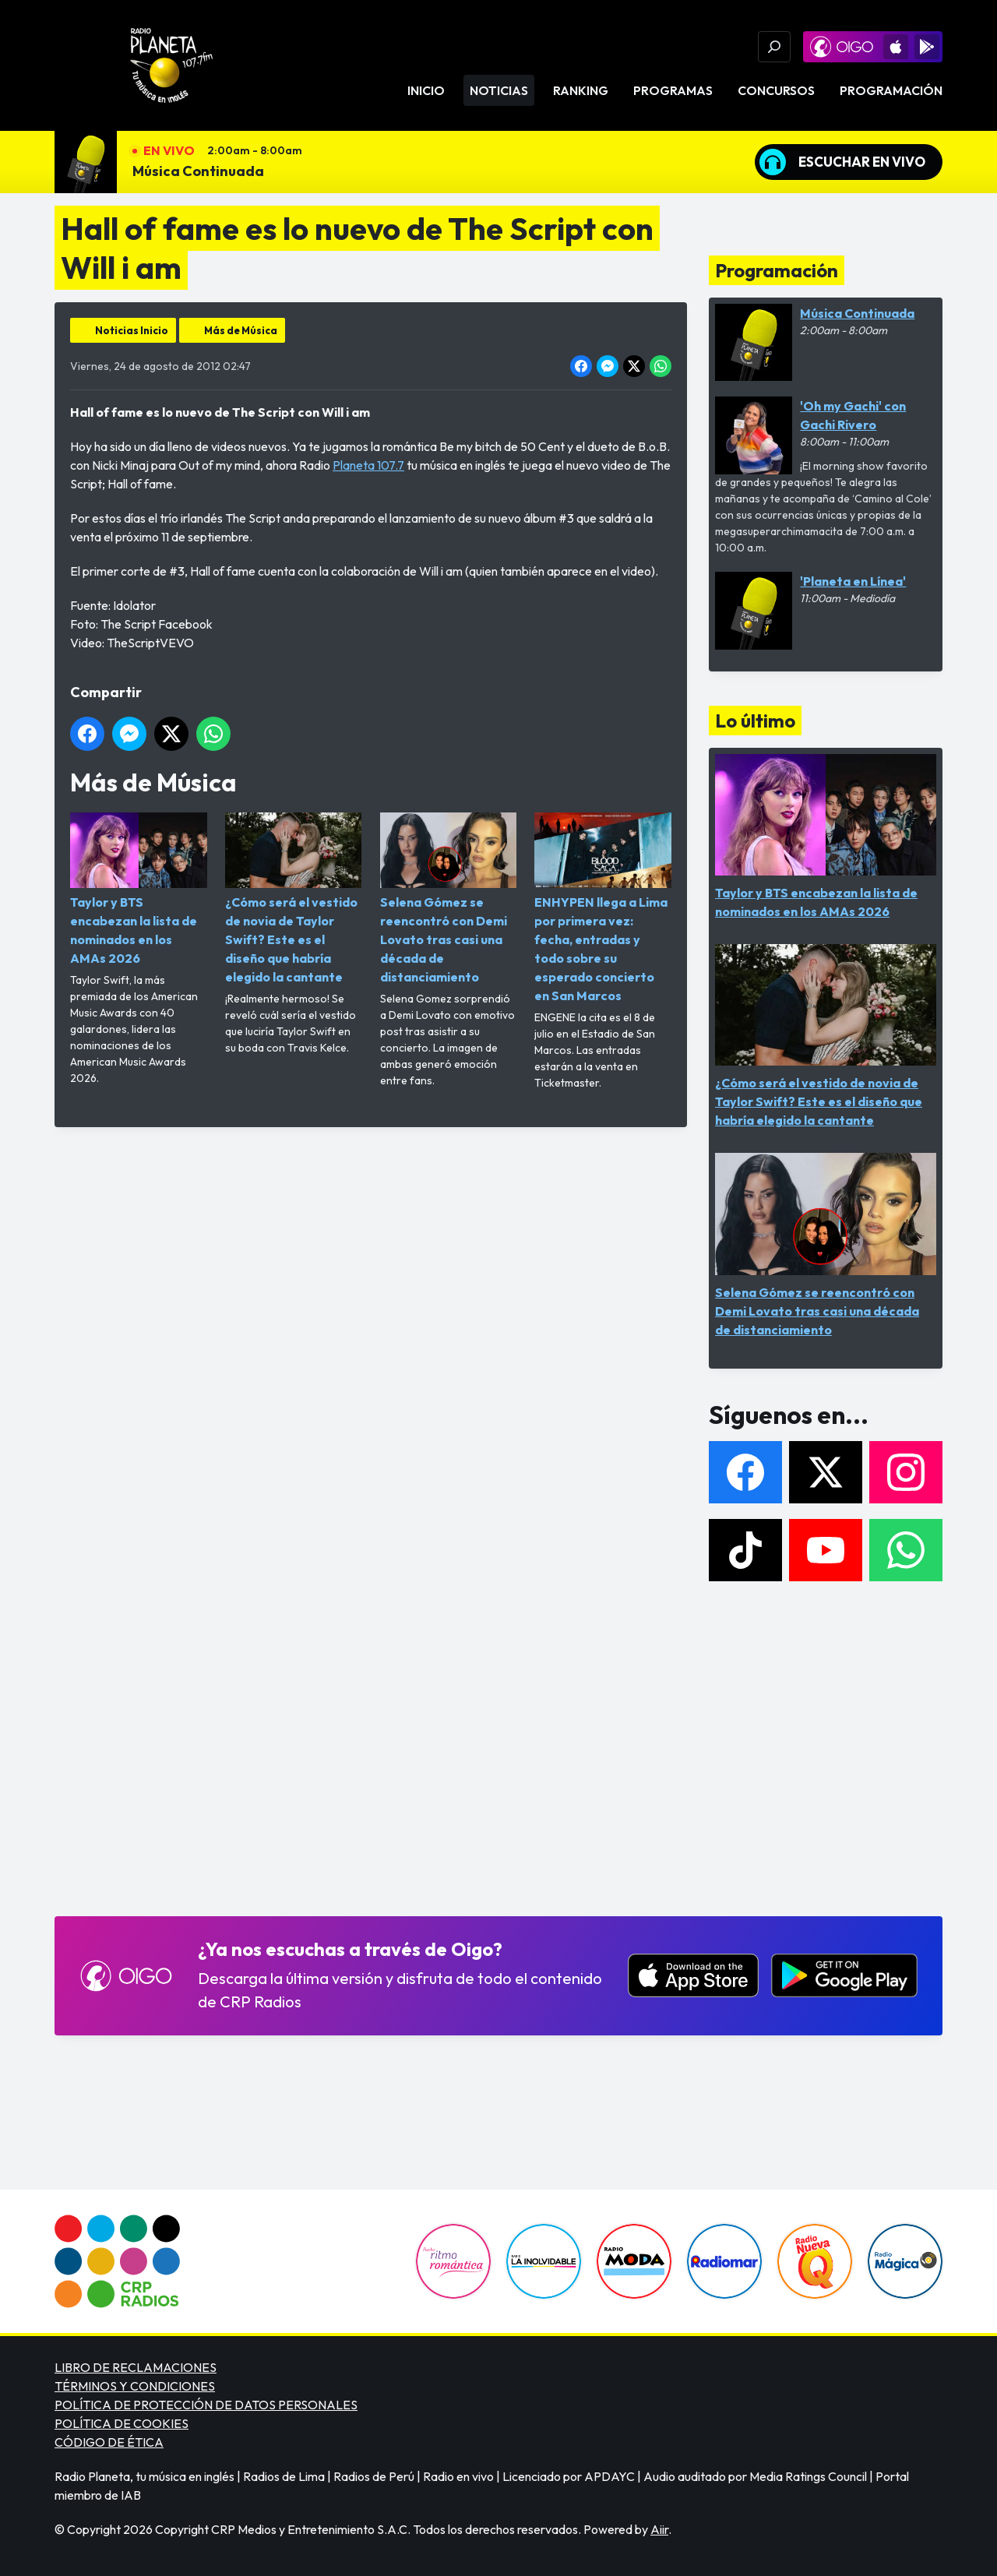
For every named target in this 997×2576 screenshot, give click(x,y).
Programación (891, 90)
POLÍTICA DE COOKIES (121, 2423)
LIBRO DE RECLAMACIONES (136, 2367)
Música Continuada (198, 171)
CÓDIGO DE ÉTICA (109, 2442)
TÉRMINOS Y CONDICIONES (135, 2386)
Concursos (776, 90)
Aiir (659, 2529)
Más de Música (240, 330)
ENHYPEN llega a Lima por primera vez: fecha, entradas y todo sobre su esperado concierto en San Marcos (602, 907)
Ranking (580, 90)
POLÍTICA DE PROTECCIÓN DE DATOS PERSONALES (206, 2404)
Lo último (755, 720)
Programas (673, 90)
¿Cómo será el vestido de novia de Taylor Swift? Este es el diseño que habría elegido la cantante (293, 898)
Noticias (499, 90)
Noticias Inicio (131, 330)
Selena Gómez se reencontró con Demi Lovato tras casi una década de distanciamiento (448, 898)
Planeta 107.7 (368, 465)
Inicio (426, 90)
